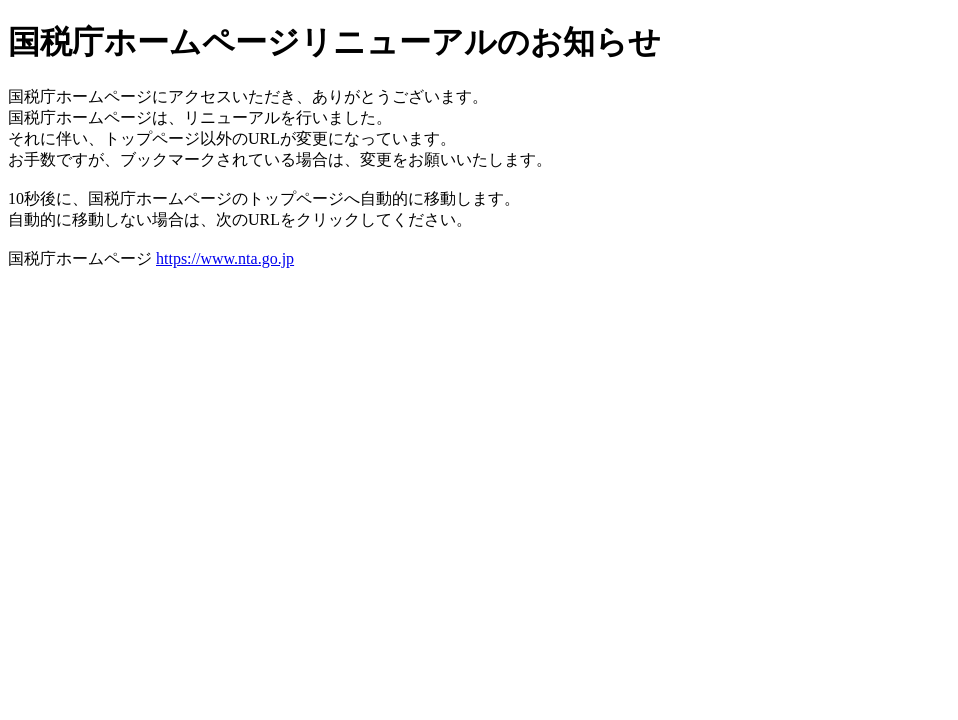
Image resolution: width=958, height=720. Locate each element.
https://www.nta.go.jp (225, 258)
